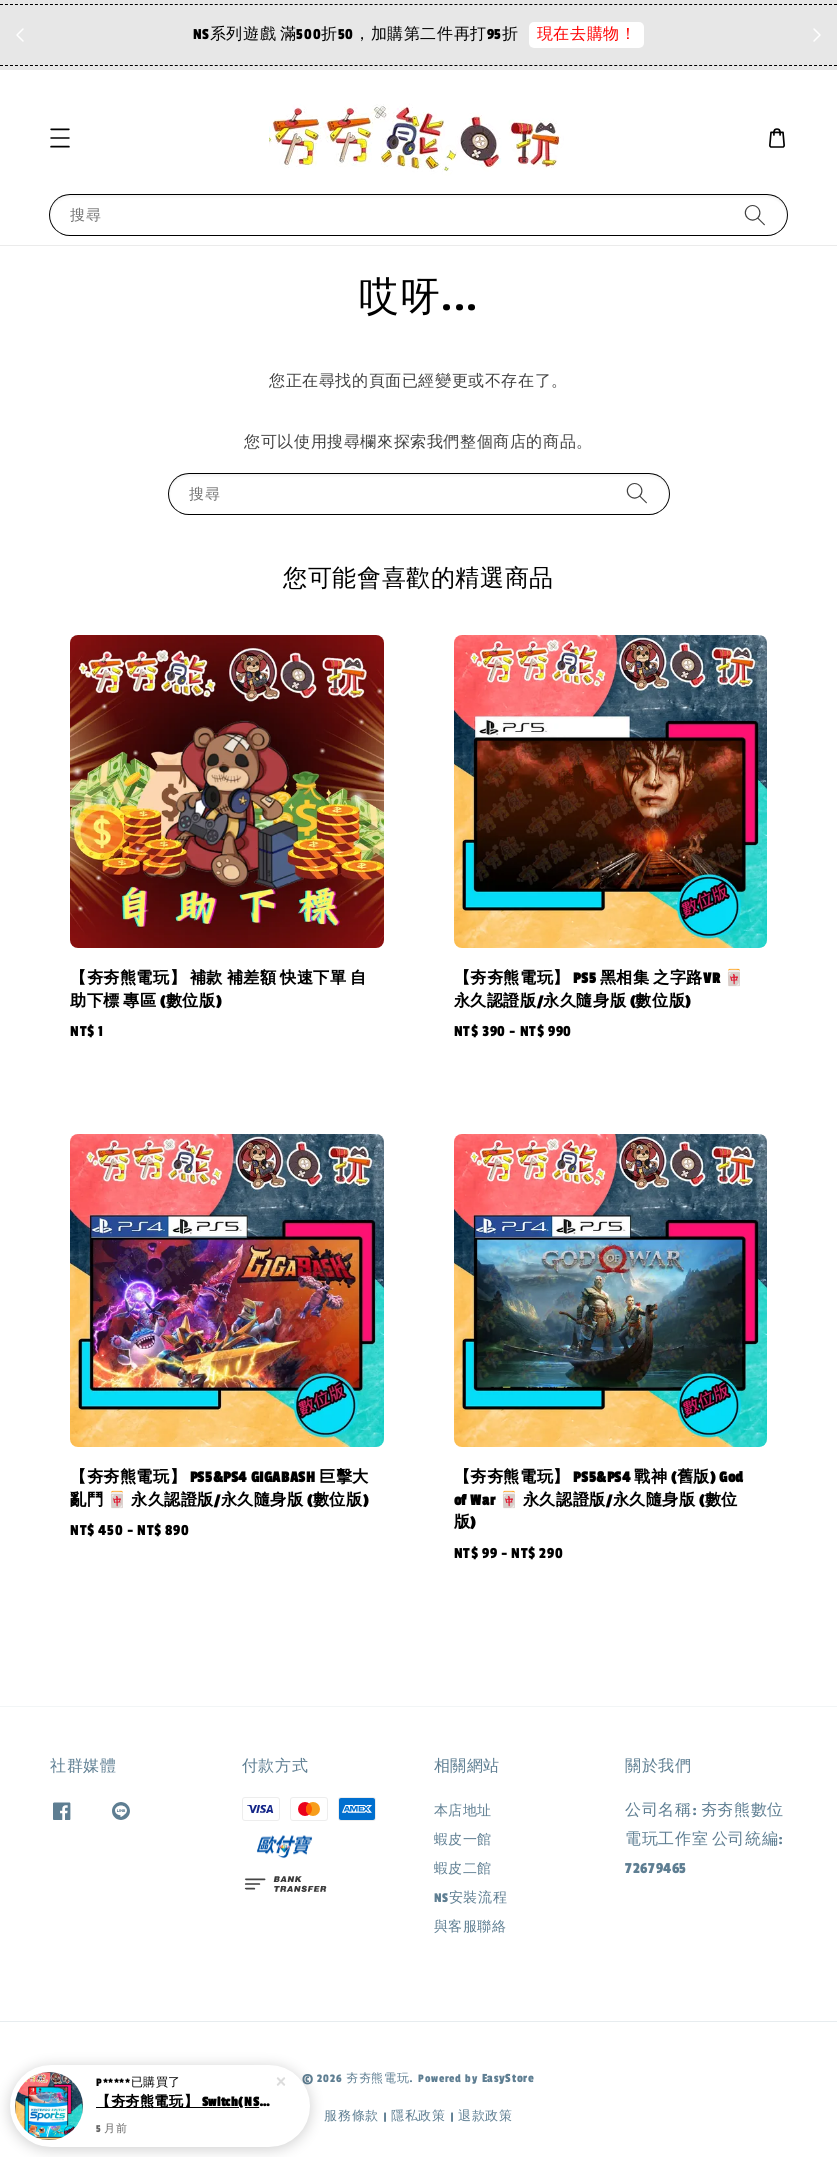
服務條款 (351, 2116)
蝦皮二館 (463, 1869)
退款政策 (485, 2116)
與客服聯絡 (470, 1927)
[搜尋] (755, 214)
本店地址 (463, 1811)
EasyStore (508, 2078)
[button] (60, 138)
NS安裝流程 (471, 1898)
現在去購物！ (587, 34)
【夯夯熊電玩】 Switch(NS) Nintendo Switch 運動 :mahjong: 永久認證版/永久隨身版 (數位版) (184, 2103)
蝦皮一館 (463, 1840)
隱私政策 (418, 2116)
